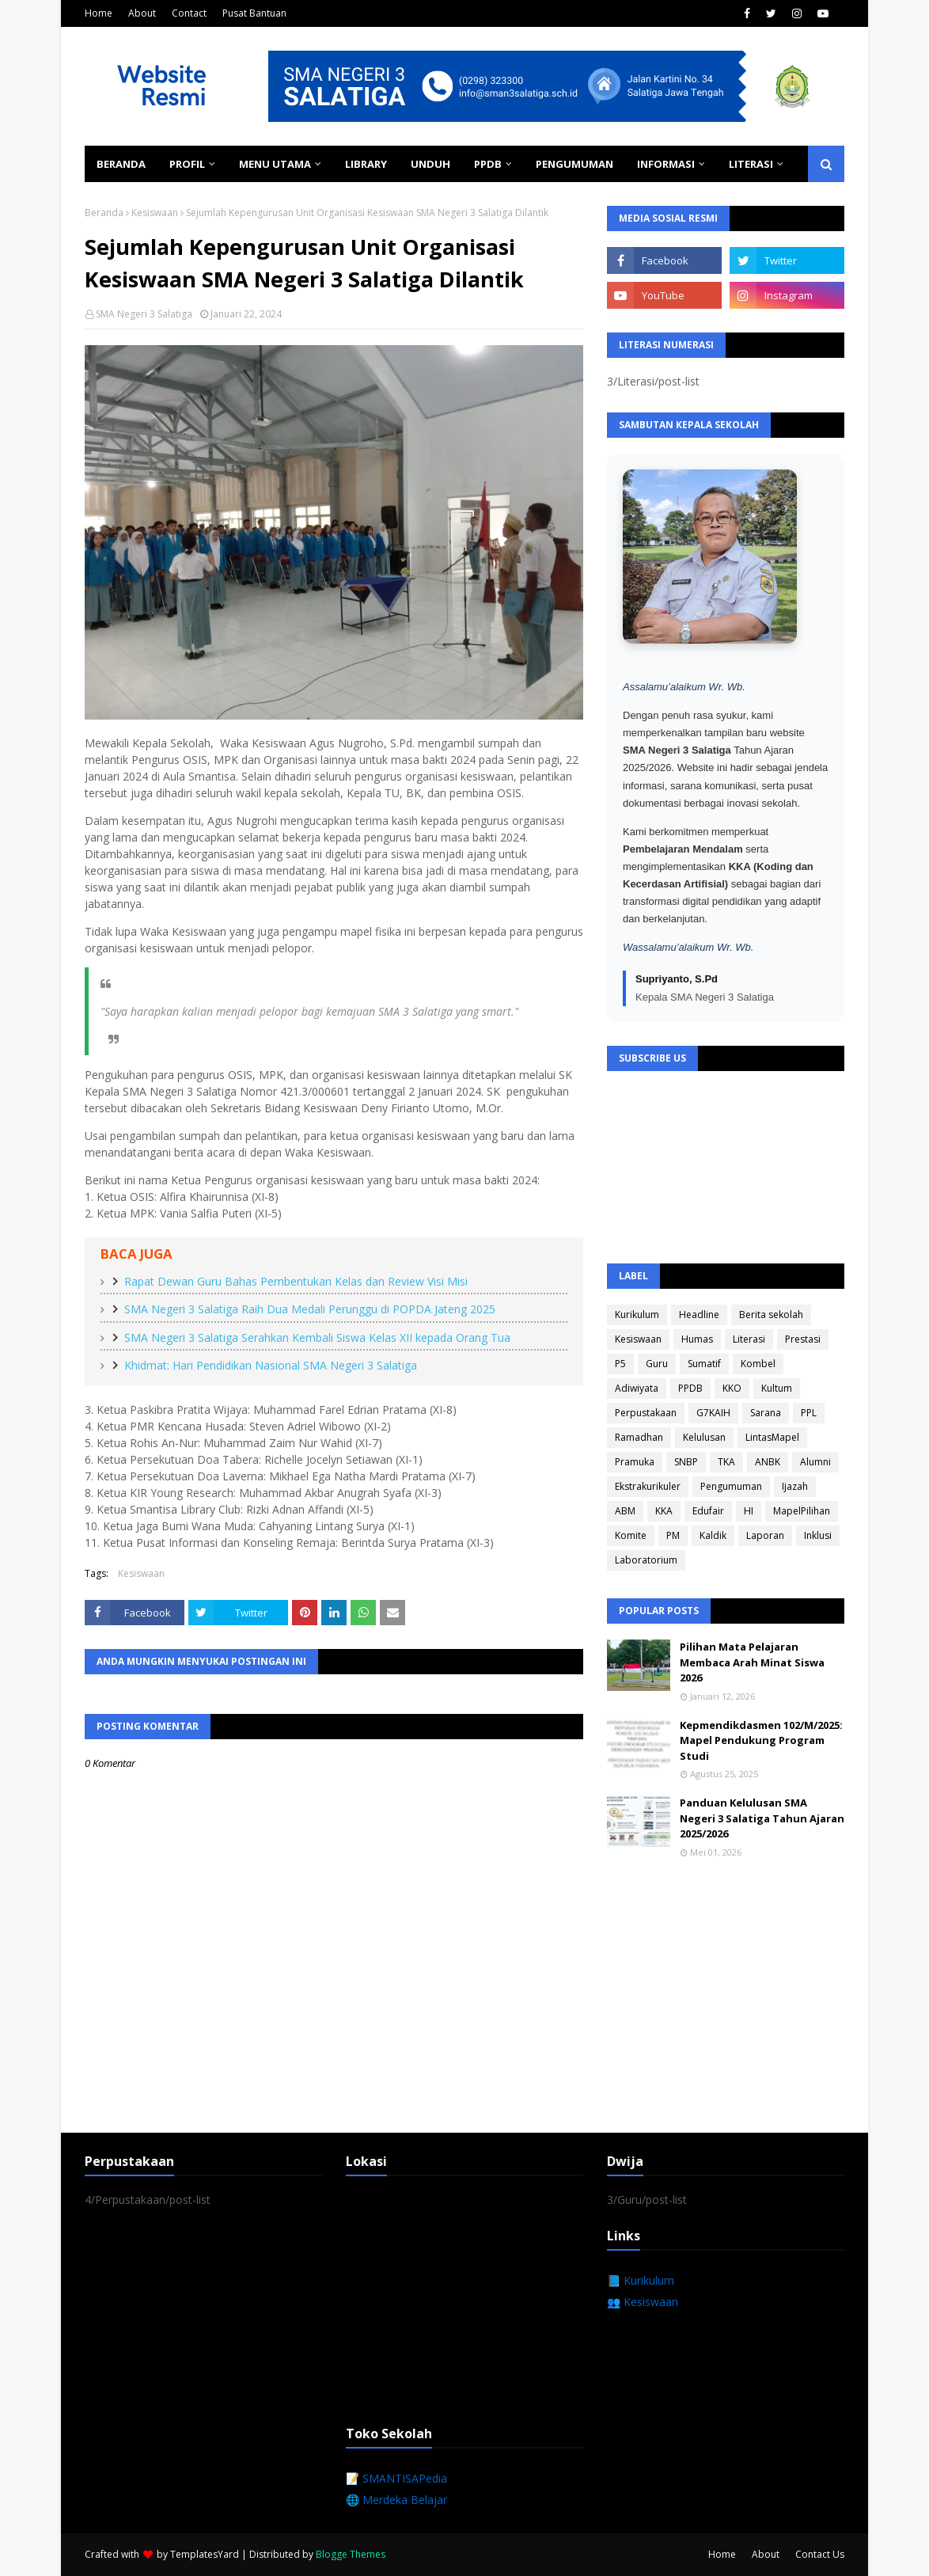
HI (748, 1511)
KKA (664, 1511)
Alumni (815, 1461)
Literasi (749, 1339)
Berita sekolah (771, 1314)
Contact (189, 13)
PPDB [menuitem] (488, 164)
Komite (631, 1535)
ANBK (767, 1461)
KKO (731, 1388)
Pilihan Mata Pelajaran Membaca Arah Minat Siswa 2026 (752, 1662)
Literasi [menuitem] (751, 164)
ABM (625, 1511)
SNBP (686, 1461)
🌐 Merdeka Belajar (396, 2499)
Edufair (708, 1511)
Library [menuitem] (366, 164)
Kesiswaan (154, 212)
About (142, 13)
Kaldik (713, 1535)
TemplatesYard (204, 2554)
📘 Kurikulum (640, 2280)
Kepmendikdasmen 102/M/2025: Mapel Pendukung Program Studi (761, 1740)
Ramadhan (639, 1437)
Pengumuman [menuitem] (574, 164)
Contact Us (819, 2554)
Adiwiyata (636, 1388)
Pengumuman (731, 1486)
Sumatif (704, 1363)
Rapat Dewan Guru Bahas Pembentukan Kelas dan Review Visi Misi (296, 1281)
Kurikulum (637, 1314)
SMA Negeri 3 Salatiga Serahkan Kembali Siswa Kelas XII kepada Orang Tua (317, 1337)
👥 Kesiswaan (642, 2301)
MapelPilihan (801, 1511)
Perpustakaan (646, 1412)
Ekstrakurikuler (648, 1486)
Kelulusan (704, 1437)
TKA (726, 1461)
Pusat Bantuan (254, 13)
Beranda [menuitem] (121, 164)
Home (98, 13)
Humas (697, 1339)
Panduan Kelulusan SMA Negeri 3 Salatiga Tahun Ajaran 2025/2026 (762, 1818)
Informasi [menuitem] (666, 164)
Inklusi (818, 1535)
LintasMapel (772, 1437)
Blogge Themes (350, 2554)
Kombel (758, 1363)
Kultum (776, 1388)
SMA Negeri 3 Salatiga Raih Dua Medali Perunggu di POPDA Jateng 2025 (309, 1308)
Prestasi (803, 1339)
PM (673, 1535)
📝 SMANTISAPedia (396, 2478)
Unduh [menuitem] (430, 164)
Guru (657, 1363)
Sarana (765, 1412)
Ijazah (795, 1486)
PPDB (690, 1388)
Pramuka (634, 1461)
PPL (809, 1412)
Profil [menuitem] (187, 164)
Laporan (765, 1535)
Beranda (104, 212)
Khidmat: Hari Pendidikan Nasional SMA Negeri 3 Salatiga (270, 1365)
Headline (699, 1314)
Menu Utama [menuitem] (275, 164)
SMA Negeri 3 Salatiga (144, 314)
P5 (620, 1363)
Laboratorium (646, 1560)
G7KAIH (713, 1412)
